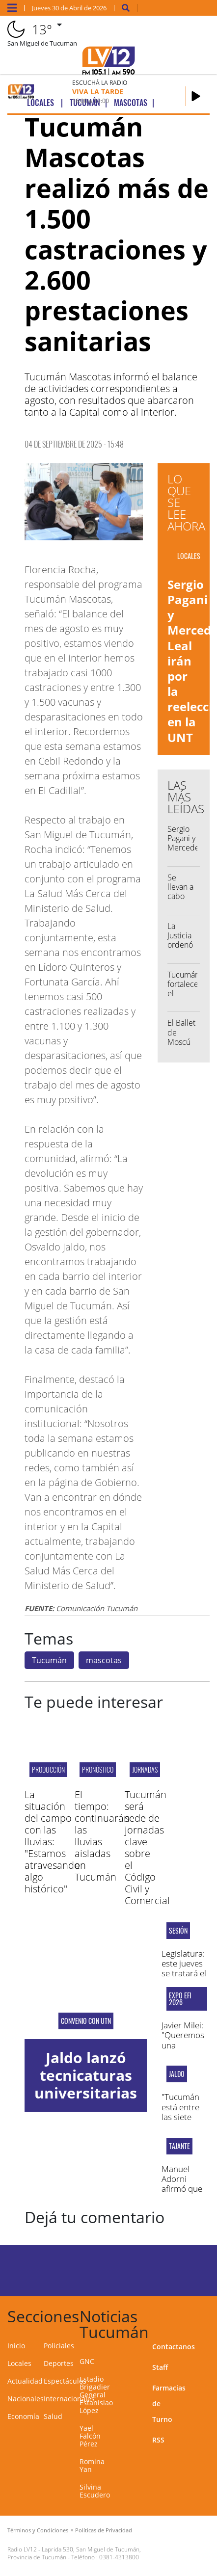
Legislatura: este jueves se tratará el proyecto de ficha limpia (184, 1973)
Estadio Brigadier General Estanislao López (96, 2394)
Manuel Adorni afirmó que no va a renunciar (182, 2189)
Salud (53, 2416)
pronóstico (97, 1769)
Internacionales (69, 2398)
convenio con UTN (86, 2021)
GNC (87, 2361)
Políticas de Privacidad (103, 2530)
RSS (158, 2439)
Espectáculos (65, 2381)
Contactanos (173, 2346)
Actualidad (25, 2381)
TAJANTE (179, 2146)
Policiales (59, 2345)
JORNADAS (145, 1769)
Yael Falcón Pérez (90, 2435)
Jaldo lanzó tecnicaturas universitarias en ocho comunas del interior (85, 2101)
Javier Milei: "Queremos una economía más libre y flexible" (183, 2050)
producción (48, 1769)
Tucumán (49, 1660)
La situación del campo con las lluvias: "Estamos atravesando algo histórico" (52, 1841)
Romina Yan (92, 2465)
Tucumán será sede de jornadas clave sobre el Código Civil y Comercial (147, 1847)
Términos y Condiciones (37, 2530)
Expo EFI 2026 (180, 1999)
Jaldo (177, 2074)
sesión (178, 1930)
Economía (23, 2416)
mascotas (104, 1660)
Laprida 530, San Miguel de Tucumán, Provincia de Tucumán (74, 2553)
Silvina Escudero (95, 2490)
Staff (160, 2367)
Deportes (59, 2363)
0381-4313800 (119, 2557)
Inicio (16, 2345)
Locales (19, 2363)
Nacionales (25, 2398)
